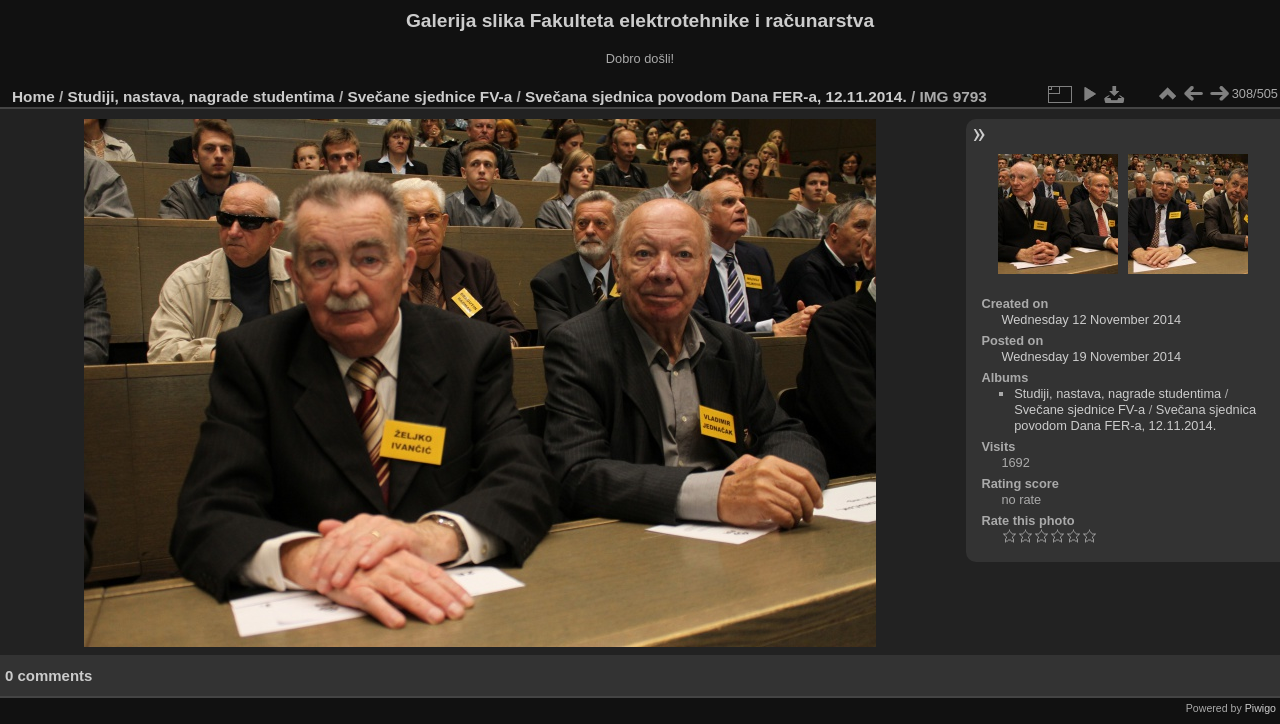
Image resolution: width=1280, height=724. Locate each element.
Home (33, 96)
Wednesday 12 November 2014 (1091, 319)
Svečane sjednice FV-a (429, 96)
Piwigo (1260, 708)
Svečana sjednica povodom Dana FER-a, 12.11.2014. (716, 96)
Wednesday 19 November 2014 (1091, 356)
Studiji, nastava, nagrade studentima (201, 96)
